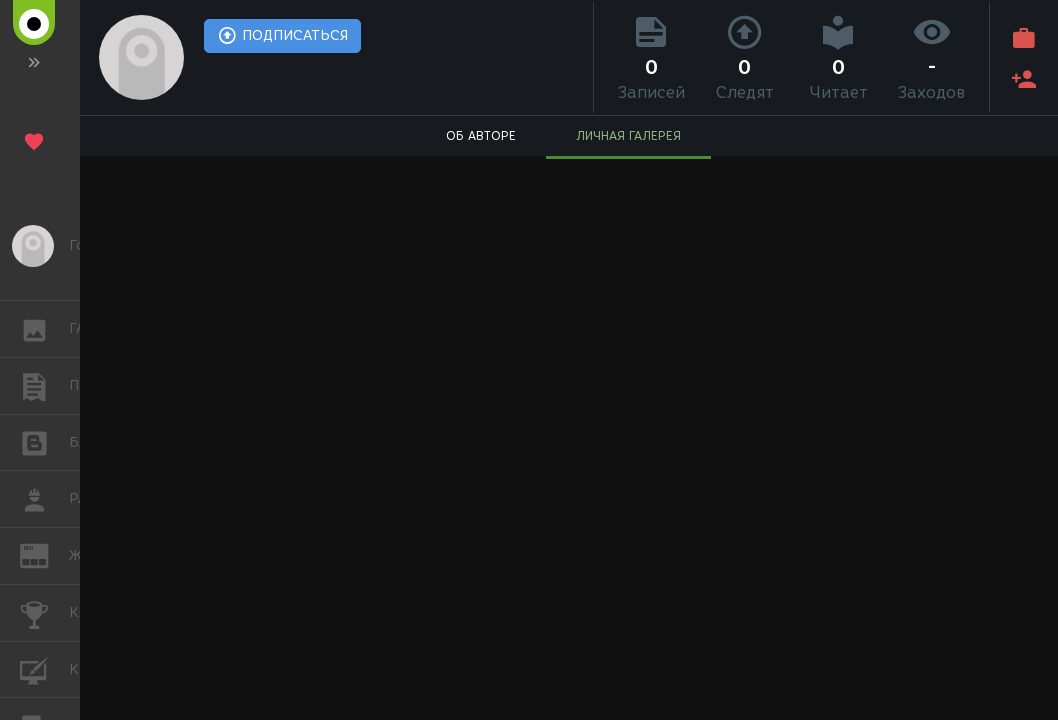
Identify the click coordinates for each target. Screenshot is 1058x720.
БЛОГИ (44, 441)
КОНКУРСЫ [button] (44, 613)
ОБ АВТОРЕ (481, 135)
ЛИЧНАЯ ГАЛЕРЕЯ (628, 135)
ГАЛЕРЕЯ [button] (44, 329)
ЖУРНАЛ (44, 554)
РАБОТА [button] (44, 499)
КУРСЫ (44, 668)
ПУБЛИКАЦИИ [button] (44, 386)
